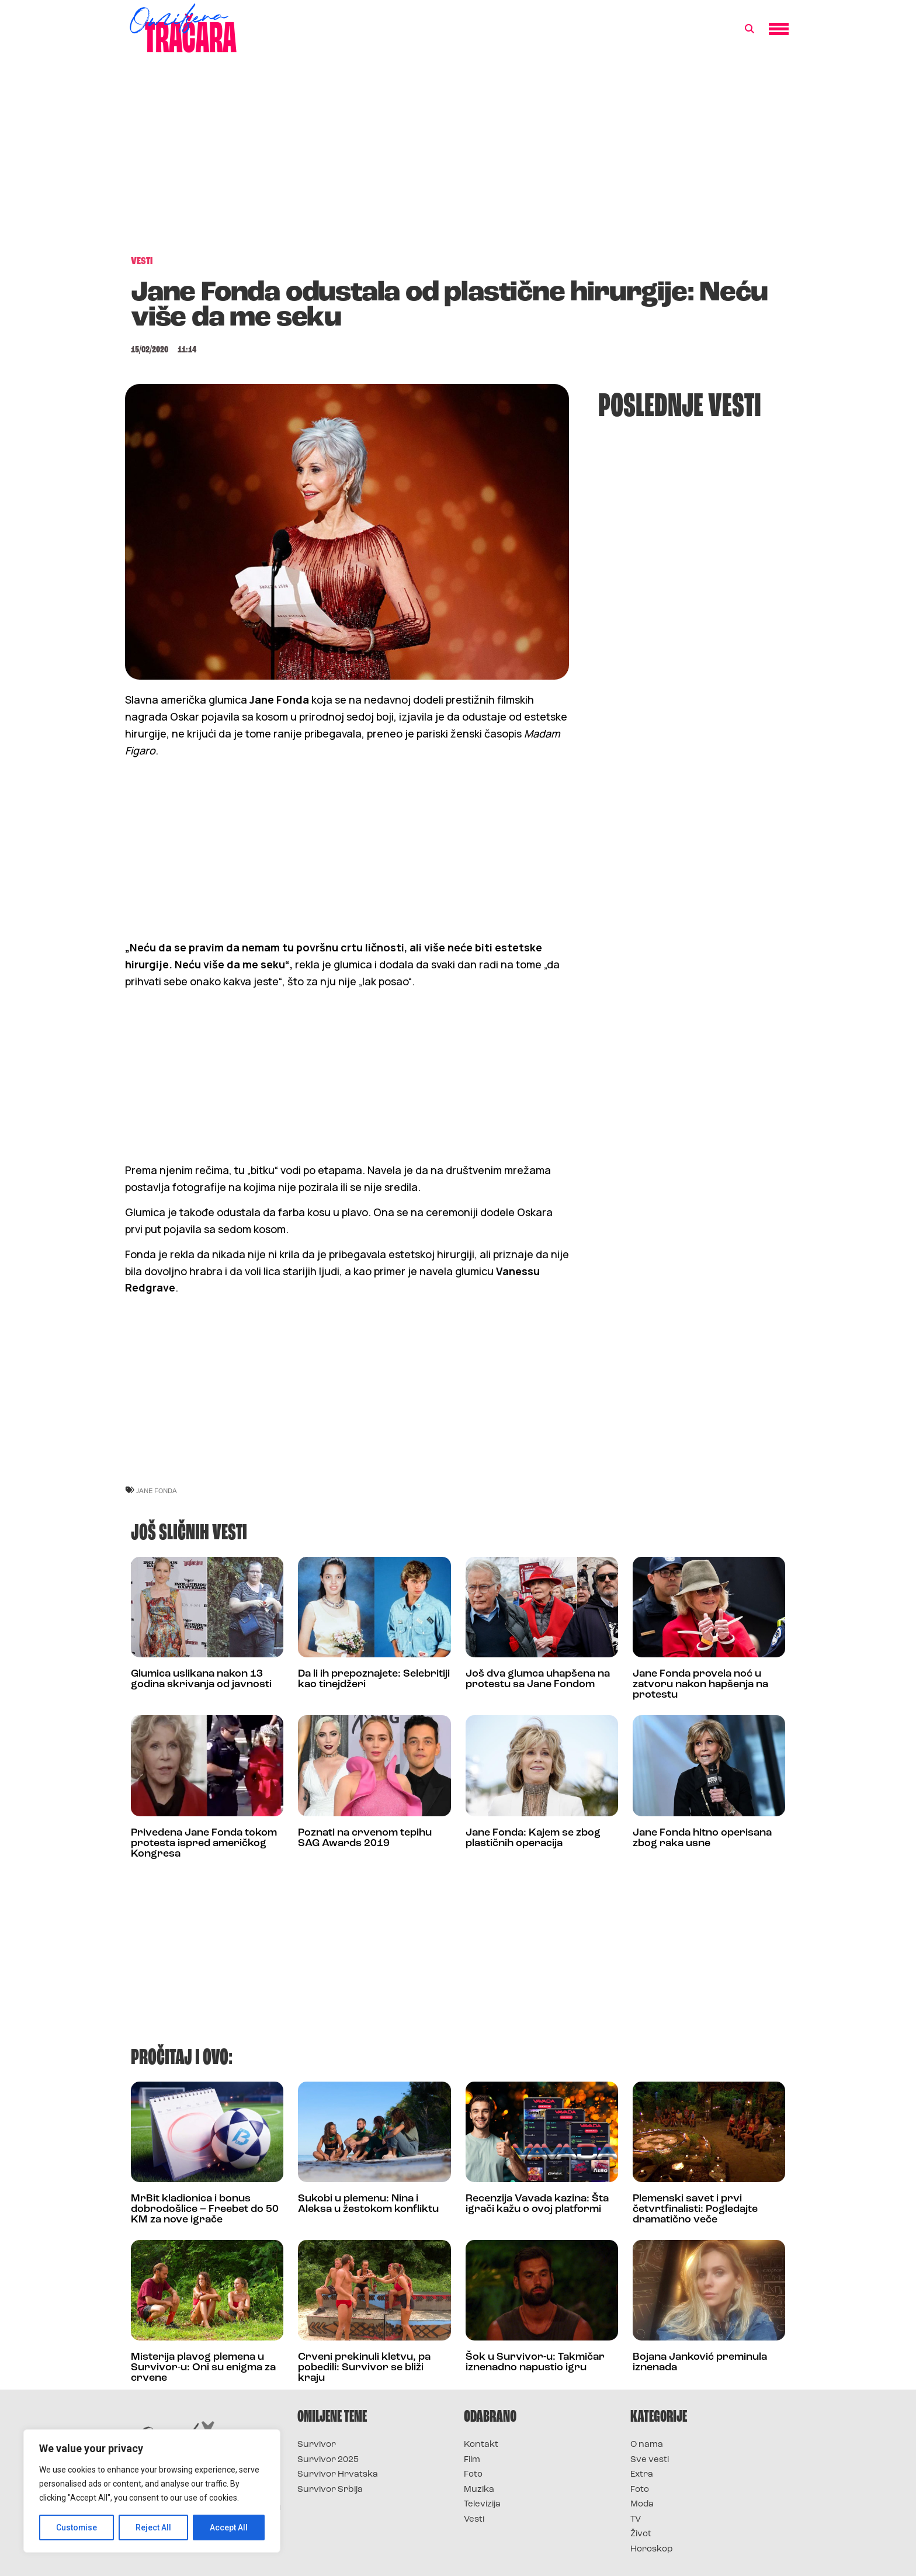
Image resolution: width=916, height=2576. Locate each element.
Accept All (229, 2527)
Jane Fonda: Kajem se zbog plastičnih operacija (533, 1838)
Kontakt (481, 2444)
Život (640, 2534)
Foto (473, 2474)
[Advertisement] (458, 160)
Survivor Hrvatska (337, 2474)
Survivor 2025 (328, 2460)
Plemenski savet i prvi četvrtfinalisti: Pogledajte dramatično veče (695, 2209)
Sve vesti (649, 2460)
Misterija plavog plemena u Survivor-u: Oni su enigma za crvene (203, 2368)
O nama (646, 2444)
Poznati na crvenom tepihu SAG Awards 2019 (365, 1838)
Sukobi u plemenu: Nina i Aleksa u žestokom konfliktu (368, 2204)
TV (635, 2519)
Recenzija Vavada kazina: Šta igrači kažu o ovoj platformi (537, 2204)
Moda (642, 2504)
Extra (641, 2474)
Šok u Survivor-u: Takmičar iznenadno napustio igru (535, 2362)
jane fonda (156, 1490)
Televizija (482, 2504)
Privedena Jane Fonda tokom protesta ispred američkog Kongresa (204, 1843)
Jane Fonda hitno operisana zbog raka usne (702, 1838)
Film (472, 2460)
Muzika (479, 2489)
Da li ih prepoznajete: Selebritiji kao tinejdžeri (374, 1679)
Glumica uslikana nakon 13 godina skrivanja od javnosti (201, 1679)
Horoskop (651, 2549)
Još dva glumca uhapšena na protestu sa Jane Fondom (538, 1679)
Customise (77, 2527)
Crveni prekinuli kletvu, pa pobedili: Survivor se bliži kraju (364, 2368)
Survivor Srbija (330, 2489)
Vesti (474, 2519)
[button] (749, 29)
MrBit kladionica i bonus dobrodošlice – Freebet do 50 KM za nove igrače (205, 2209)
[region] (151, 2491)
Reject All (154, 2527)
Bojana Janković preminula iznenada (700, 2362)
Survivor (316, 2444)
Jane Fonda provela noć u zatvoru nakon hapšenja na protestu (700, 1684)
